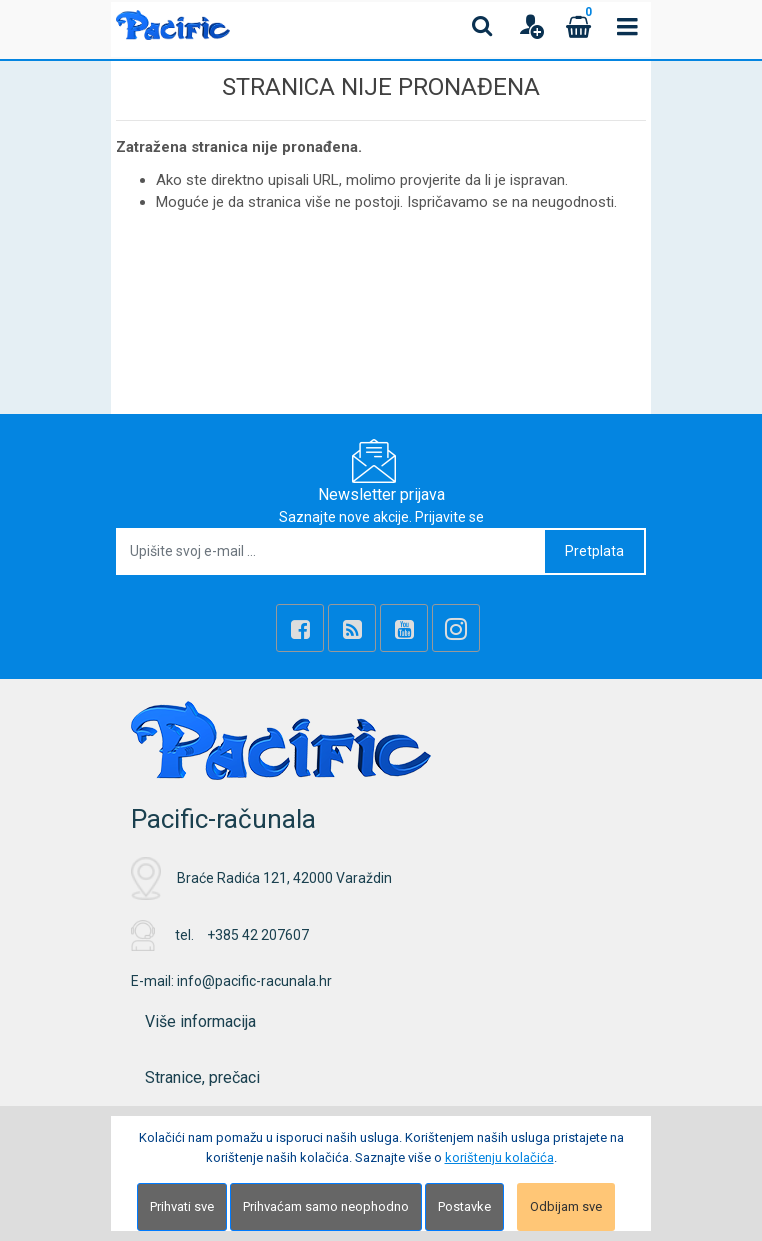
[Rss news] (352, 628)
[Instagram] (456, 628)
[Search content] (483, 26)
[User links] (531, 26)
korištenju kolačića (499, 1157)
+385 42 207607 (258, 935)
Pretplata (594, 551)
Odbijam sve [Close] (566, 1206)
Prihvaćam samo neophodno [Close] (326, 1206)
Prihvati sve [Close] (182, 1206)
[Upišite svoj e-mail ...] (331, 551)
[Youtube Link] (404, 628)
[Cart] (579, 26)
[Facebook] (300, 628)
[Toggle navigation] (627, 26)
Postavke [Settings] (464, 1206)
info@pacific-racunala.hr (254, 981)
